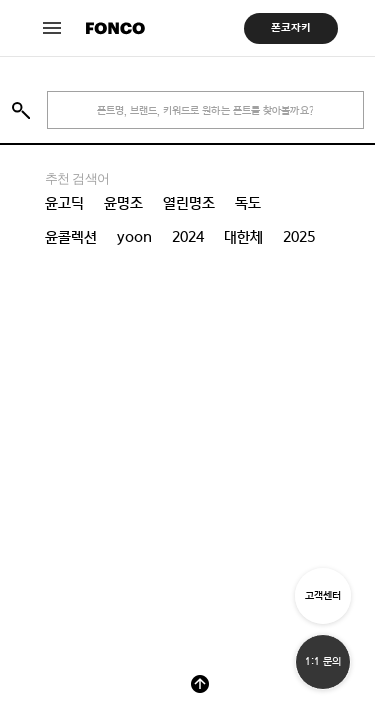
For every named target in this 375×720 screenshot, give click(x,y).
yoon (134, 237)
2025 (299, 237)
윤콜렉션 (71, 237)
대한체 (243, 237)
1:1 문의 (323, 661)
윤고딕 (64, 203)
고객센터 (323, 595)
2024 (188, 237)
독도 (248, 203)
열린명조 (189, 203)
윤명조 (123, 203)
